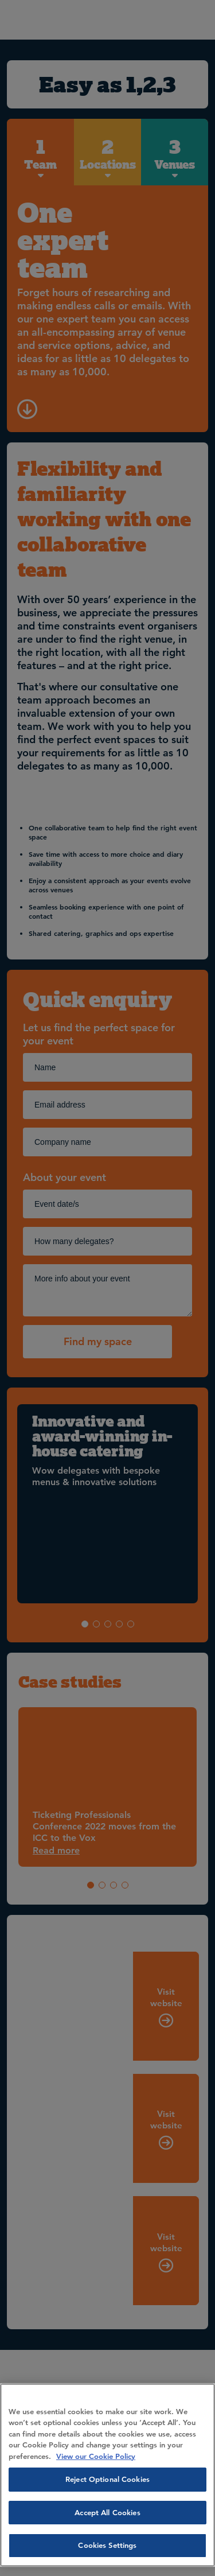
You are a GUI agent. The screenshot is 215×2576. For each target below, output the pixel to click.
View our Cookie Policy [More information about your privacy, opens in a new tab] (95, 2456)
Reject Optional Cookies (107, 2479)
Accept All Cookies (107, 2512)
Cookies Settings (107, 2545)
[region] (107, 2475)
